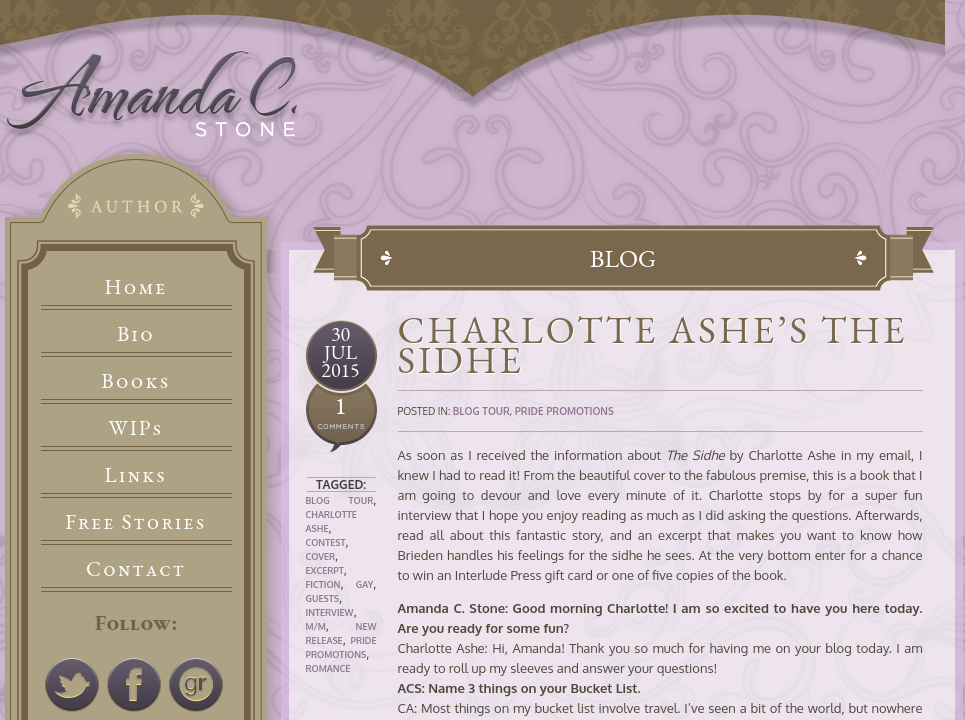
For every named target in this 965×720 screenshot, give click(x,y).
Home (136, 286)
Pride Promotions (564, 411)
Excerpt (325, 570)
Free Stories (136, 521)
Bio (136, 333)
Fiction (323, 584)
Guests (322, 598)
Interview (330, 612)
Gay (365, 584)
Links (136, 474)
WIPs (135, 427)
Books (135, 380)
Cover (321, 556)
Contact (136, 568)
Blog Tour (340, 500)
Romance (328, 668)
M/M (316, 626)
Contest (326, 542)
